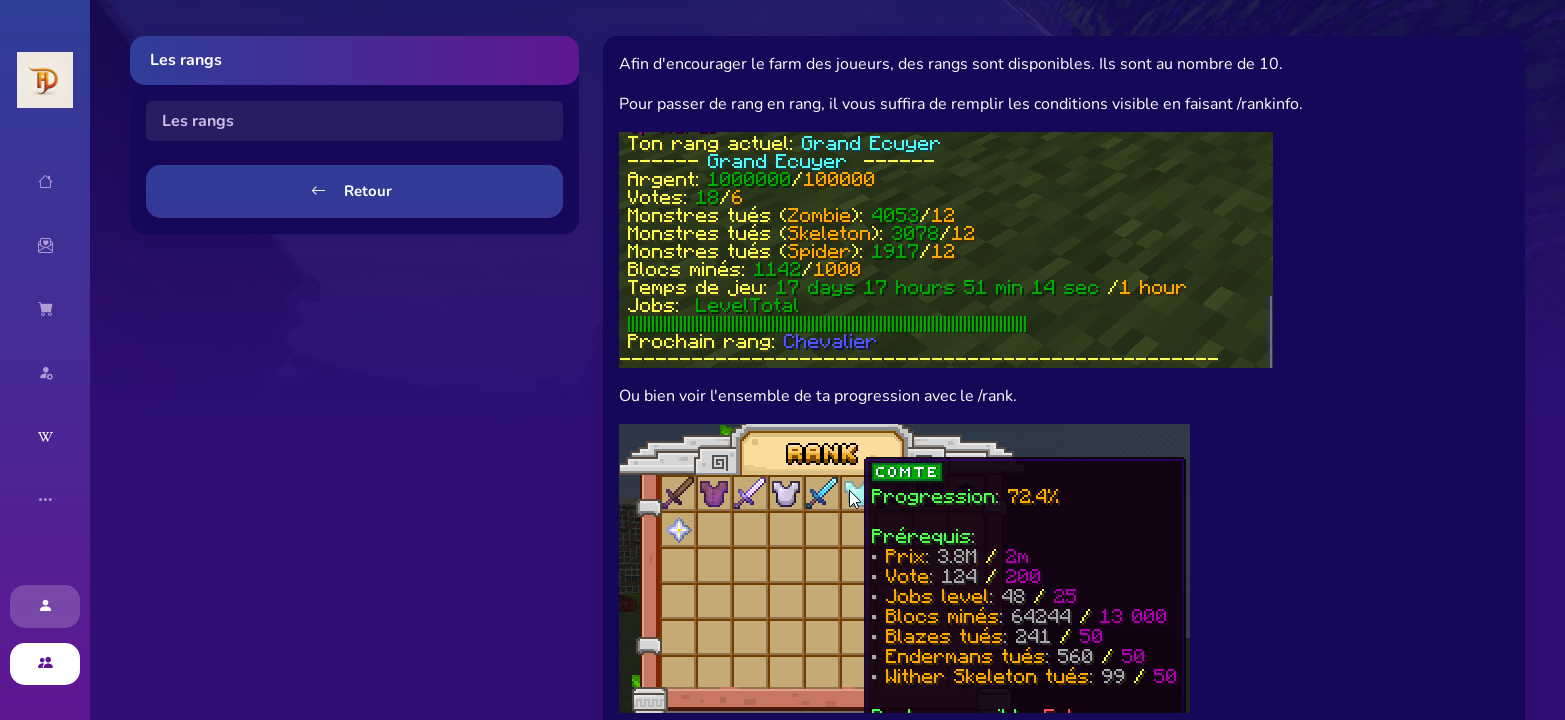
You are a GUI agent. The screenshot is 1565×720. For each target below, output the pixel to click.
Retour (351, 191)
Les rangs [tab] (198, 121)
